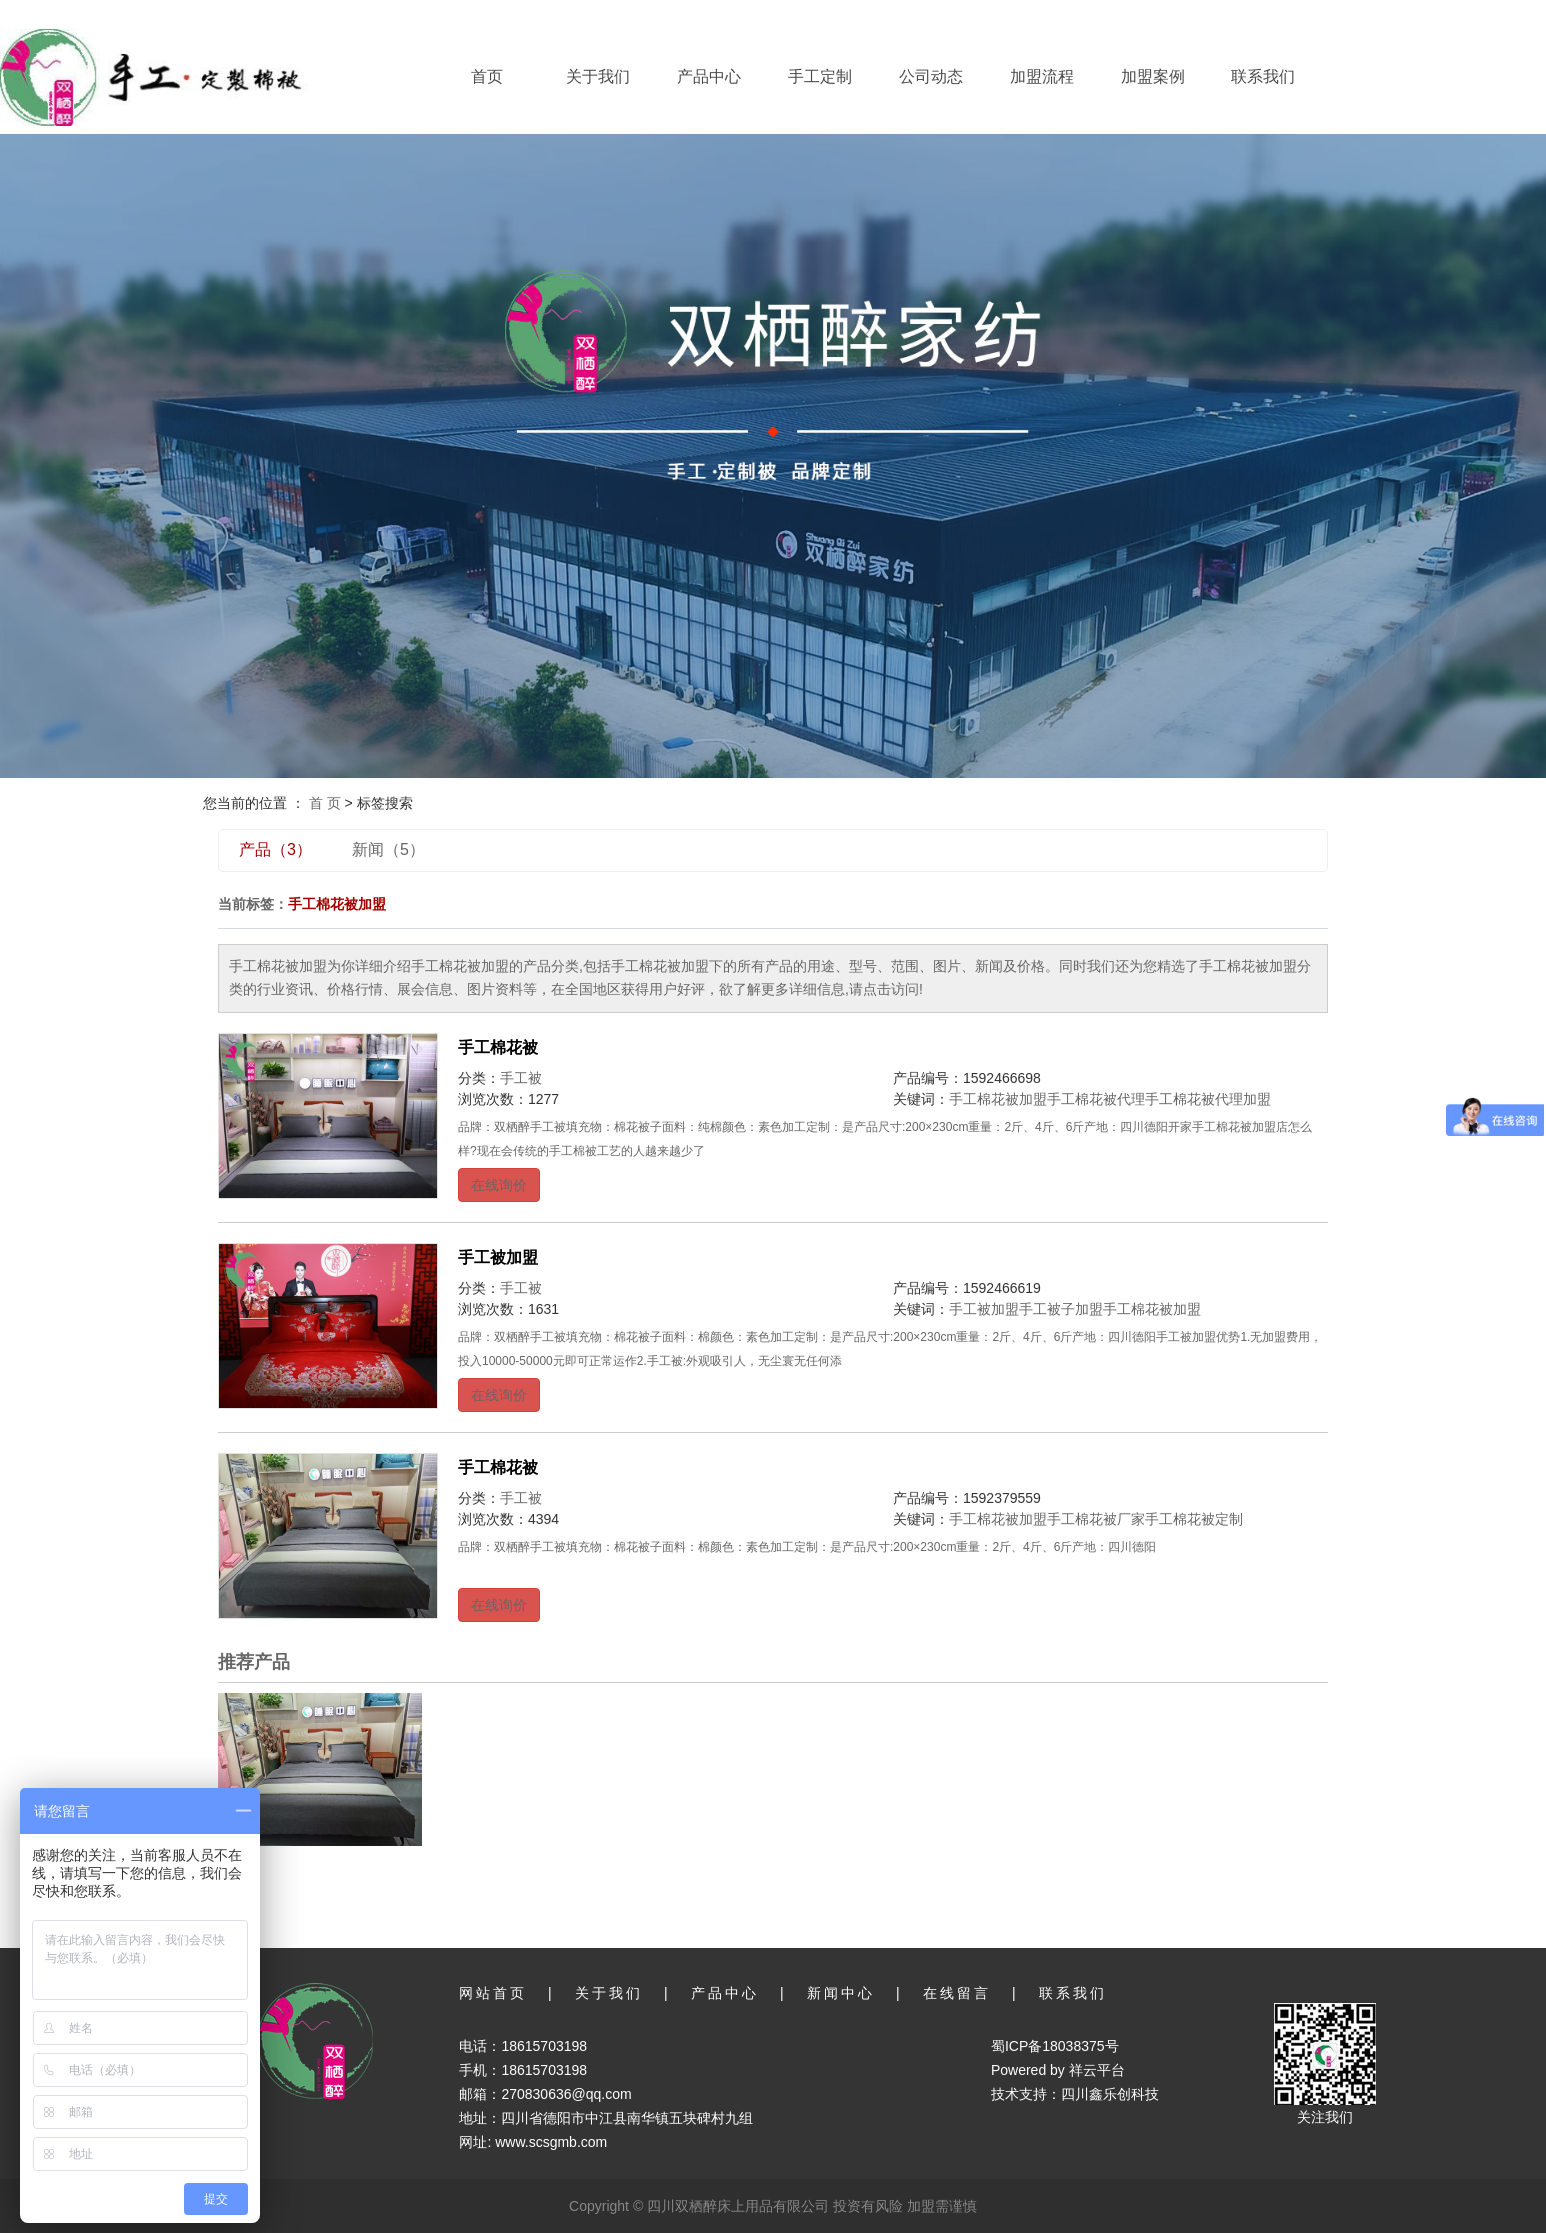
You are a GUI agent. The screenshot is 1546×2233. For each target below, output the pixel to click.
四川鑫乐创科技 (1110, 2094)
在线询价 (499, 1185)
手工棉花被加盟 (998, 1099)
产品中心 (709, 76)
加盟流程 (1042, 76)
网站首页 (493, 1993)
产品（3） (275, 849)
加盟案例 (1153, 76)
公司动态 (931, 76)
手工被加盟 (498, 1257)
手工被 (521, 1078)
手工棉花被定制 (1194, 1519)
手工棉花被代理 (1096, 1099)
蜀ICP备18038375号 (1055, 2046)
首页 (487, 76)
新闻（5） (388, 849)
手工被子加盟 (1061, 1309)
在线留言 (957, 1993)
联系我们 (1263, 76)
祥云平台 (1097, 2070)
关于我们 (598, 76)
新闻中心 (841, 1993)
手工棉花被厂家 (1096, 1519)
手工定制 (820, 76)
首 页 (325, 803)
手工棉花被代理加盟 (1208, 1099)
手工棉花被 (498, 1047)
